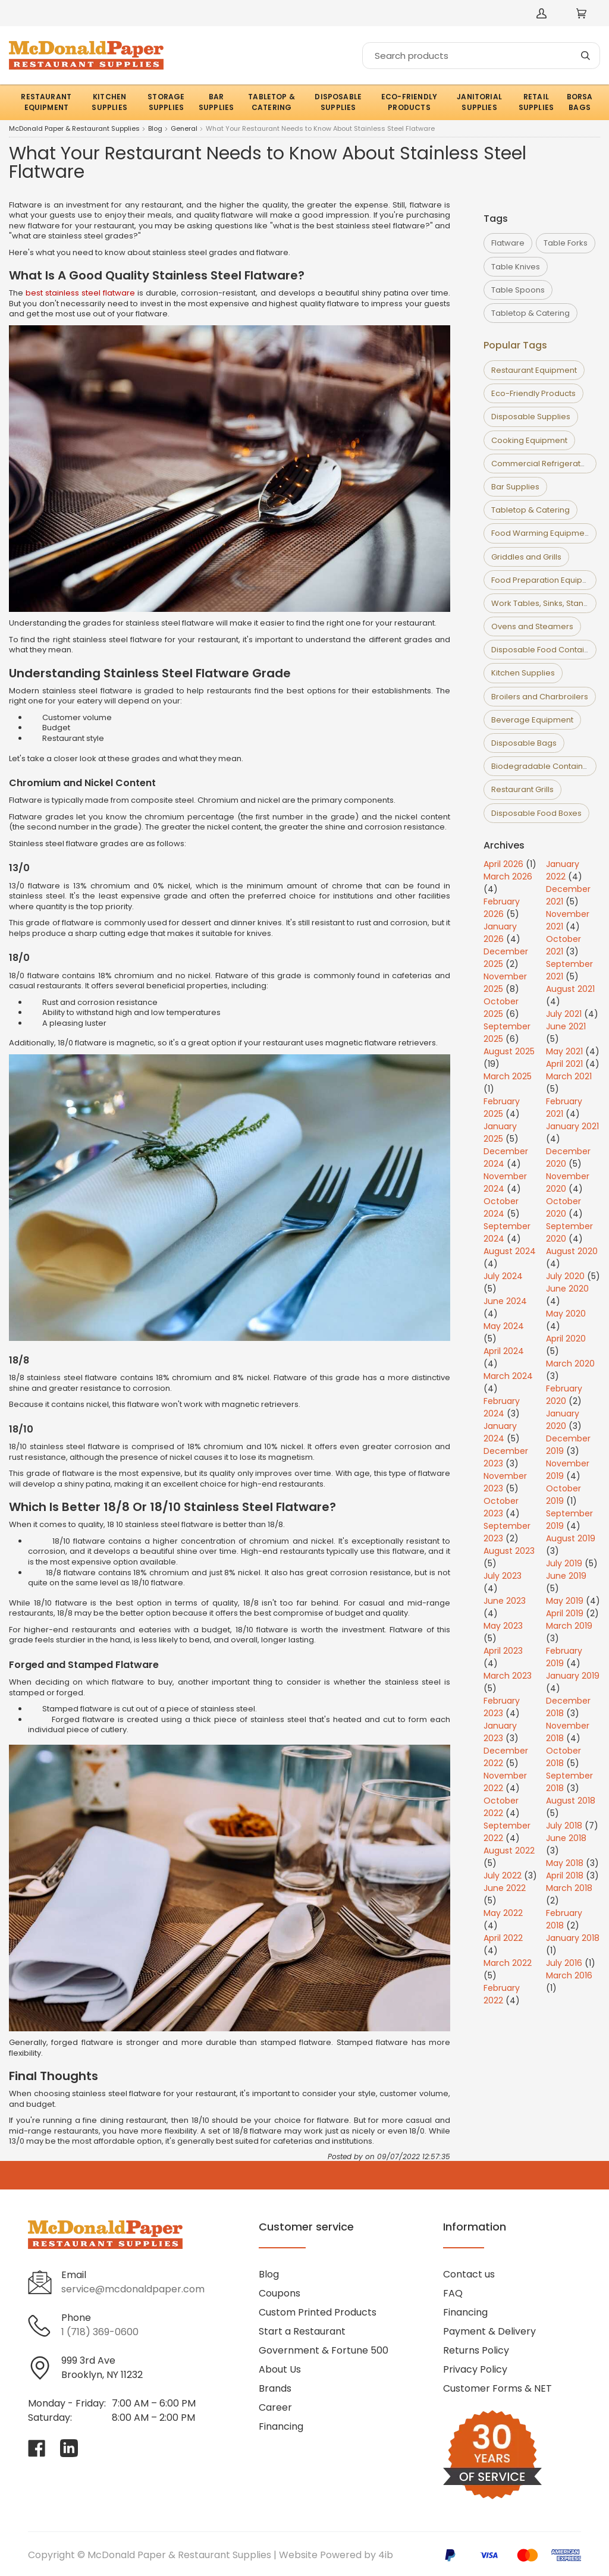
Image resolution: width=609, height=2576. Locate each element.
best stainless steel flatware (80, 293)
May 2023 (503, 1626)
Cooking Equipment (529, 440)
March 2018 (569, 1888)
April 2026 (503, 864)
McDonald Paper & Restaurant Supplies (74, 129)
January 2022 (562, 870)
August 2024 (510, 1251)
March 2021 (569, 1076)
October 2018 (563, 1757)
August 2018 (570, 1801)
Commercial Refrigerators (542, 463)
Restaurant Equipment (534, 370)
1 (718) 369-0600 (100, 2332)
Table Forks (566, 243)
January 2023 (500, 1732)
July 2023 (503, 1576)
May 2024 (504, 1326)
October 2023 (501, 1507)
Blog (155, 129)
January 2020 (562, 1420)
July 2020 (565, 1276)
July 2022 (503, 1875)
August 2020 (572, 1251)
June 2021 (566, 1026)
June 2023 (505, 1601)
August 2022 (509, 1850)
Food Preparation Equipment (546, 580)
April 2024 (504, 1351)
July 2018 (564, 1826)
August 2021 (570, 989)
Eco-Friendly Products (533, 393)
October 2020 (563, 1207)
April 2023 (503, 1651)
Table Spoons (518, 290)
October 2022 (501, 1807)
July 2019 (564, 1563)
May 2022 (503, 1913)
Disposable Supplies (530, 416)
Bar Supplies (515, 486)
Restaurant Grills (522, 789)
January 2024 (500, 1432)
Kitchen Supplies (523, 672)
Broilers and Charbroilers (539, 696)
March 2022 (508, 1963)
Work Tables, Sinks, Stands (542, 603)
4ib (385, 2555)
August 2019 (570, 1538)
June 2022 (505, 1888)
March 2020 (570, 1363)
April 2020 (566, 1338)
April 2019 (564, 1613)
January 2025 (500, 1132)
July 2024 (503, 1276)
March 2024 (508, 1376)
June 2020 (567, 1289)
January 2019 (572, 1676)
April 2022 (503, 1938)
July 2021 (564, 1014)
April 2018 (564, 1875)
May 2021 (564, 1051)
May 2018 (564, 1863)
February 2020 (564, 1395)
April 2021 (564, 1064)
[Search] (481, 55)
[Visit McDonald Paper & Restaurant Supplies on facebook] (37, 2448)
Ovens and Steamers (532, 626)
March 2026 (508, 876)
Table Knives (515, 266)
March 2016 (569, 1975)
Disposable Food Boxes (536, 813)
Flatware (508, 243)
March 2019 (569, 1626)
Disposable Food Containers (546, 649)
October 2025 (501, 1007)
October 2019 (563, 1494)
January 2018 (572, 1938)
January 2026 (500, 933)
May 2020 (566, 1314)
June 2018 (566, 1838)
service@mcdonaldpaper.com (133, 2289)
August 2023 (509, 1551)
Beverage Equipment (532, 719)
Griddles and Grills (526, 557)
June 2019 (566, 1576)
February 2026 (502, 908)
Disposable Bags (524, 743)
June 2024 (505, 1301)
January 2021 (572, 1126)
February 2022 (502, 1994)
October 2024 (501, 1207)
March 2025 (508, 1076)
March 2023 (508, 1676)
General (184, 129)
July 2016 (564, 1963)
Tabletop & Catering (530, 313)
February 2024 (502, 1407)
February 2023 (502, 1707)
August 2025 (509, 1051)
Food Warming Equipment (541, 533)
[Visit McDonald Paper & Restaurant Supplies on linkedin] (69, 2448)
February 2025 (502, 1107)
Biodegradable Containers (543, 766)
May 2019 (564, 1601)
